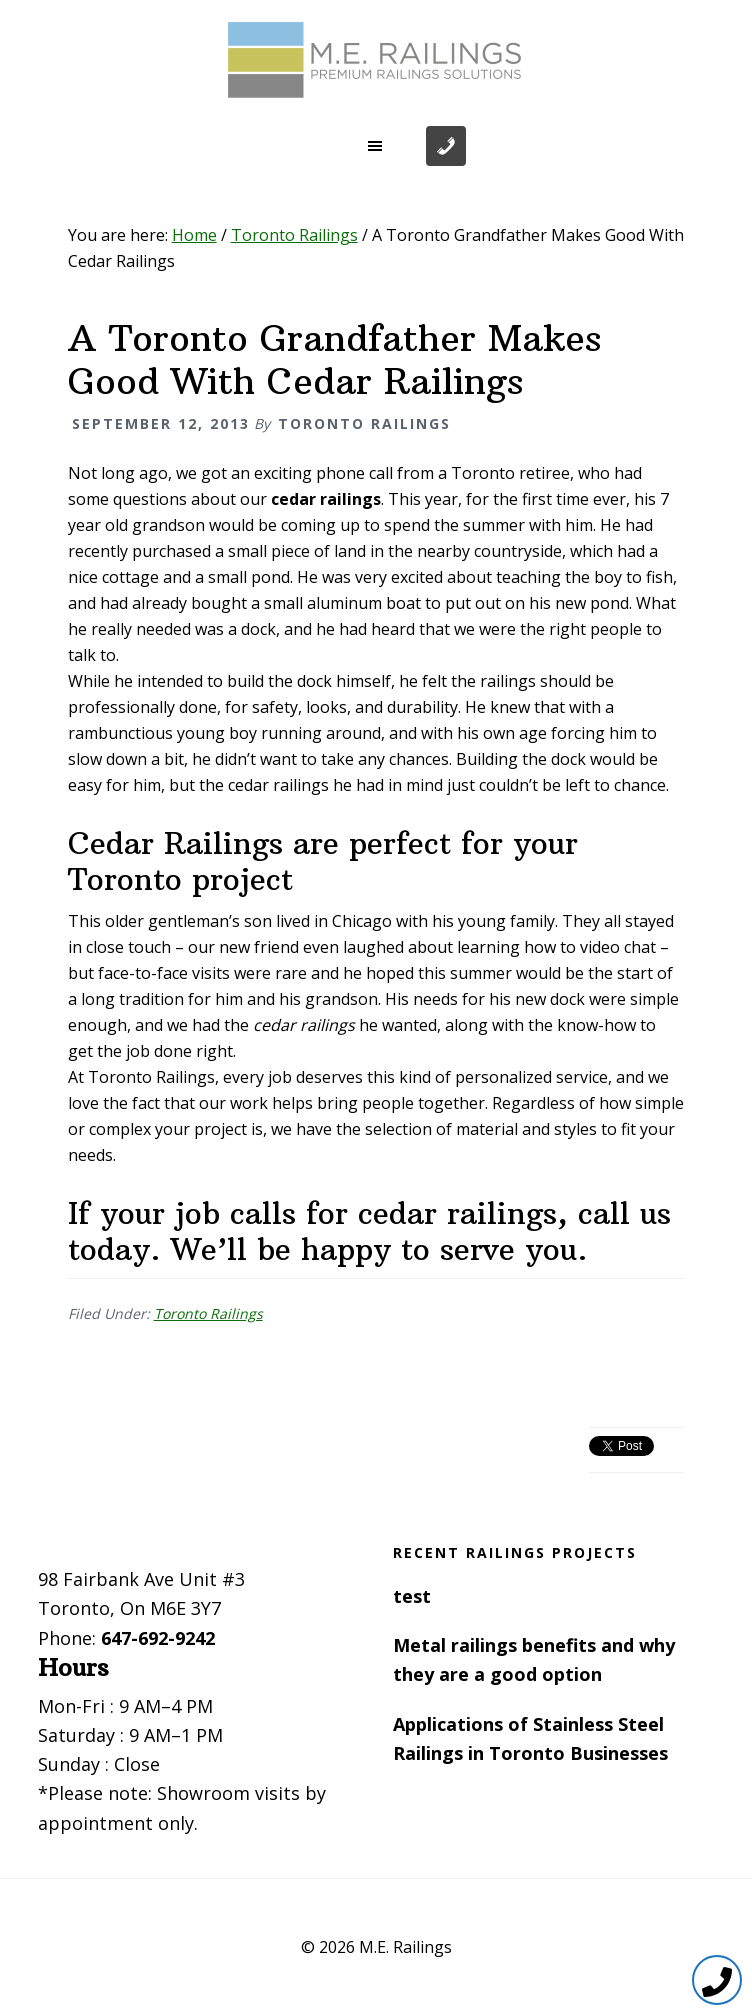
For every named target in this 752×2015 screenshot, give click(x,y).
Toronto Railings (208, 1313)
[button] (376, 146)
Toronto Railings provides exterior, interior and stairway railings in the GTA (376, 60)
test (412, 1596)
